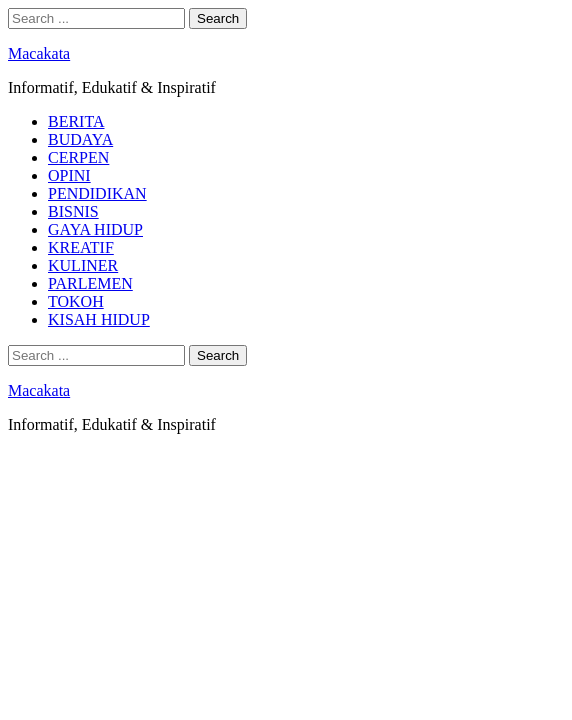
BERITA (76, 121)
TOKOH (76, 301)
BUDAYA (80, 139)
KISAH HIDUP (99, 319)
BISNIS (73, 211)
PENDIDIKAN (97, 193)
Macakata (39, 53)
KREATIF (81, 247)
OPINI (69, 175)
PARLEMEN (90, 283)
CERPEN (78, 157)
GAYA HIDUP (95, 229)
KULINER (83, 265)
